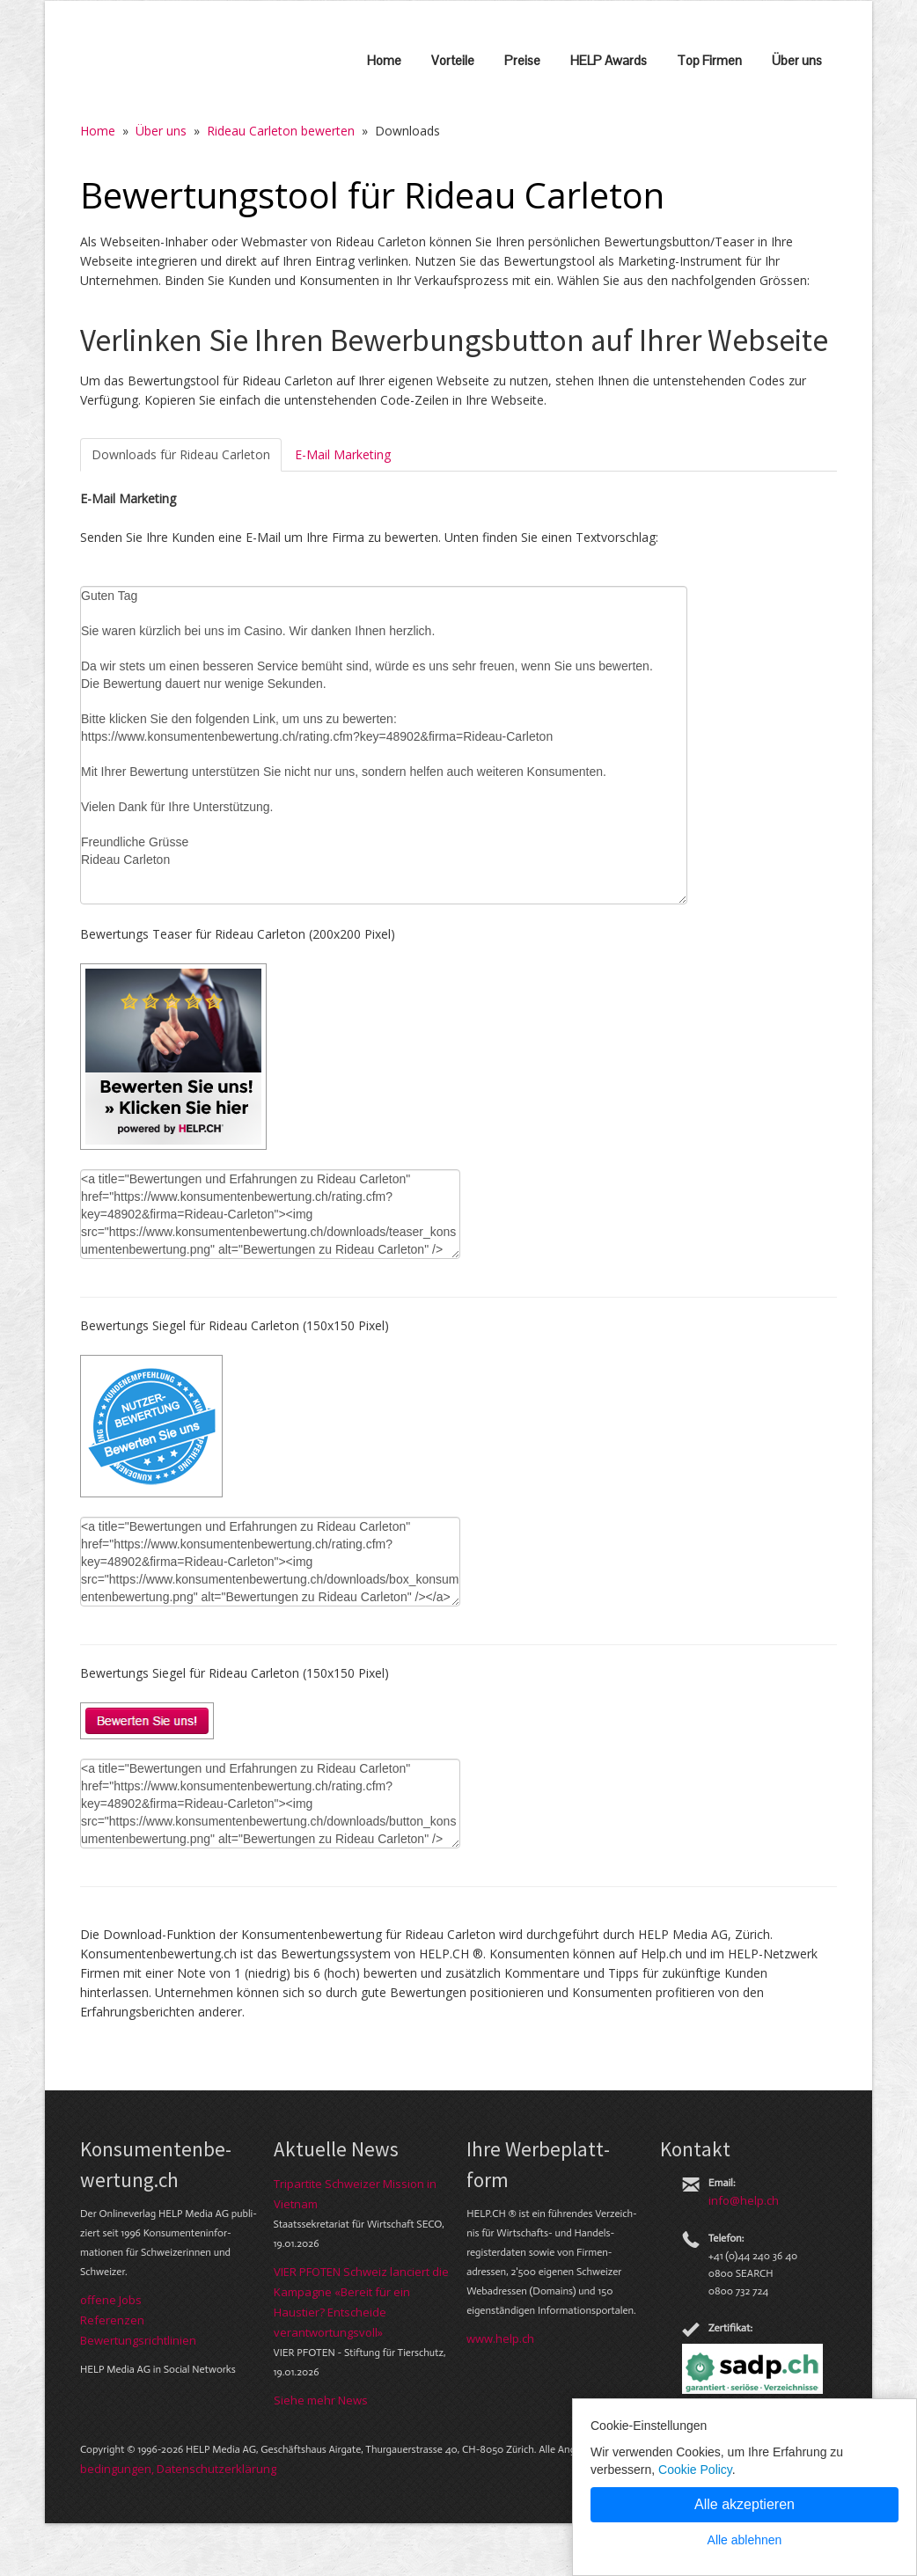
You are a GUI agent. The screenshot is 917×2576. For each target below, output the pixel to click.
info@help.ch (743, 2200)
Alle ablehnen (745, 2540)
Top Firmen (709, 60)
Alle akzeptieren (744, 2504)
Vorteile (452, 60)
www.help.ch (500, 2338)
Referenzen (112, 2320)
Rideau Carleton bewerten (281, 130)
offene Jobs (111, 2300)
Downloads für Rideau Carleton (181, 454)
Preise (522, 60)
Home (384, 60)
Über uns (797, 60)
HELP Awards (608, 60)
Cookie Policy (695, 2470)
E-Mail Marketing (343, 454)
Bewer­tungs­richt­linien (138, 2340)
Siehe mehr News (321, 2400)
